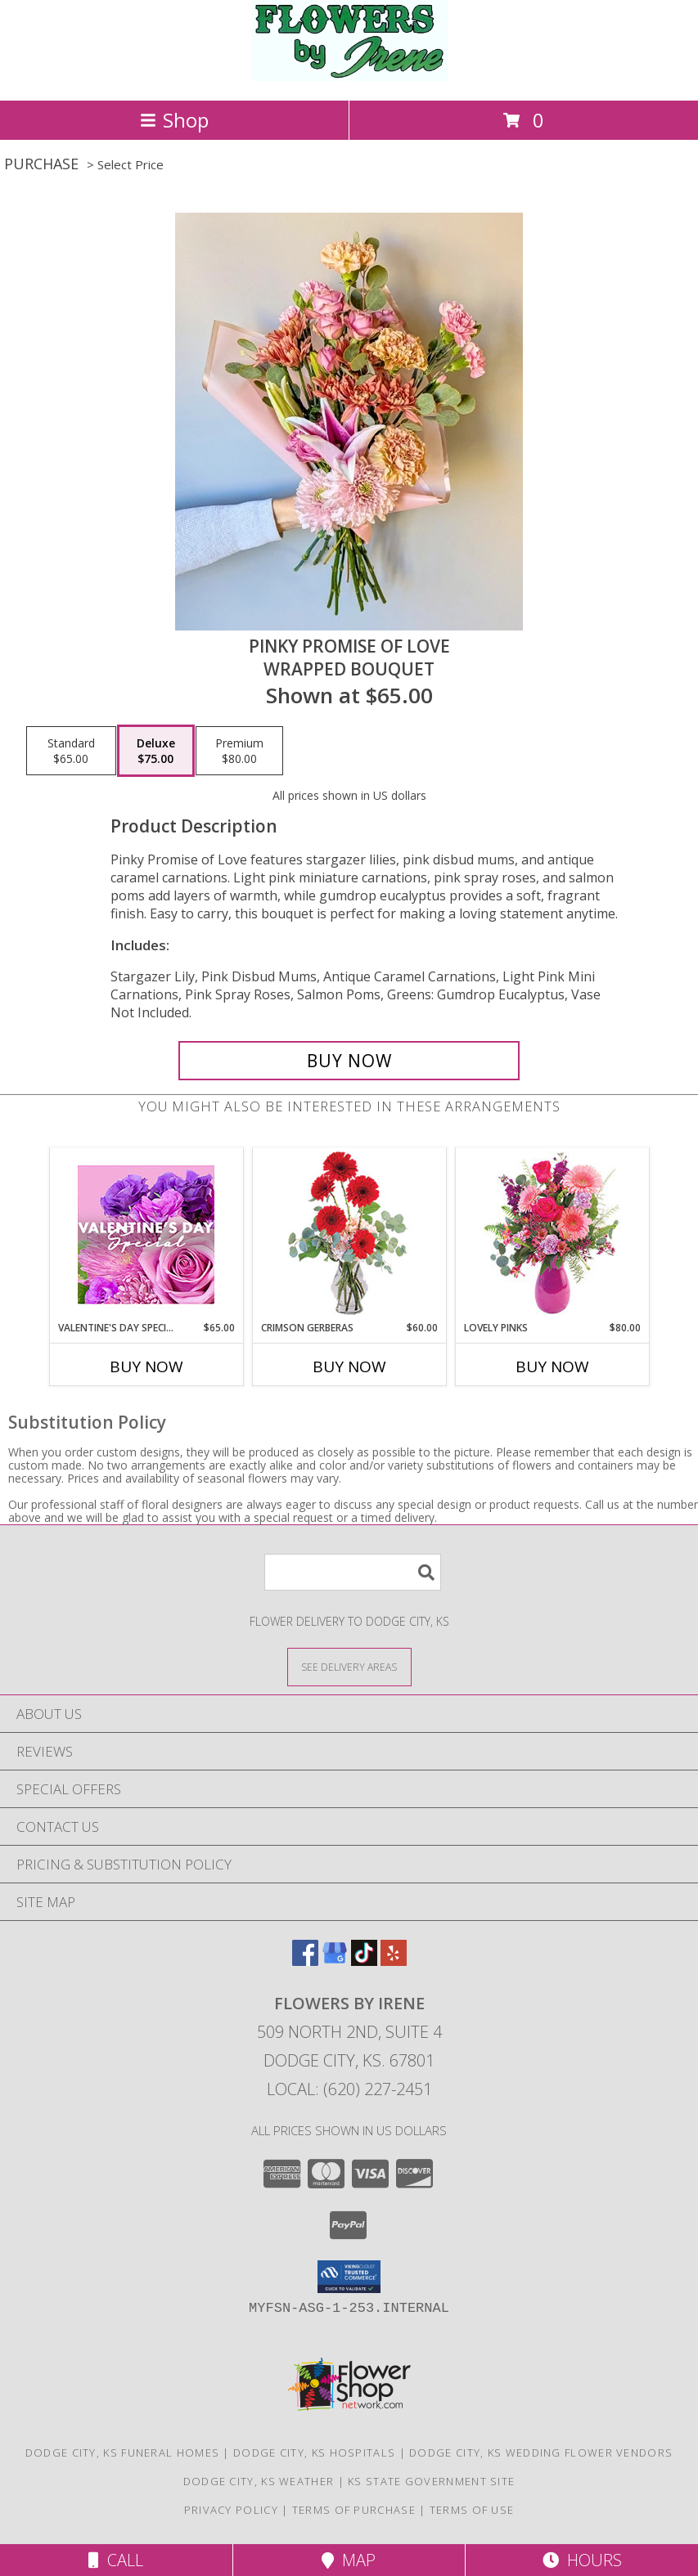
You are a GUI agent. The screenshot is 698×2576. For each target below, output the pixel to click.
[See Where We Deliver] (349, 1666)
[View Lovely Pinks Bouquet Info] (552, 1234)
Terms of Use (472, 2509)
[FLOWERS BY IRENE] (349, 76)
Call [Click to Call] (115, 2560)
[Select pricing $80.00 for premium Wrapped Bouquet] (239, 750)
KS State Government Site (431, 2481)
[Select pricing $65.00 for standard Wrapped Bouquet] (71, 750)
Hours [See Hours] (582, 2560)
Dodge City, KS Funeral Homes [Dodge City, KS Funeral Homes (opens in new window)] (122, 2452)
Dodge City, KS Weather (259, 2481)
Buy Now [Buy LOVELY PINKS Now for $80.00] (552, 1366)
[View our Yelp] (394, 1960)
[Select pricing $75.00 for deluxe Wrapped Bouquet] (155, 750)
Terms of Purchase (354, 2509)
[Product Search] (352, 1572)
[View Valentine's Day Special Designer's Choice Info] (146, 1234)
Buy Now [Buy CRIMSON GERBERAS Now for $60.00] (349, 1366)
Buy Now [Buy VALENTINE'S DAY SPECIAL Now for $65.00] (146, 1366)
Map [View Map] (349, 2560)
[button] (349, 2276)
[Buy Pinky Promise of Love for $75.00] (349, 1060)
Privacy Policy (231, 2509)
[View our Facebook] (305, 1960)
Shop (174, 119)
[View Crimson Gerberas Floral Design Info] (349, 1234)
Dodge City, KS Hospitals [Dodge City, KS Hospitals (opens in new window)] (314, 2452)
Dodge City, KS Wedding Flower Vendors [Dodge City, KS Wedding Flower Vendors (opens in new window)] (541, 2452)
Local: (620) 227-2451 (349, 2089)
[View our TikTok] (364, 1960)
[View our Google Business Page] (335, 1960)
